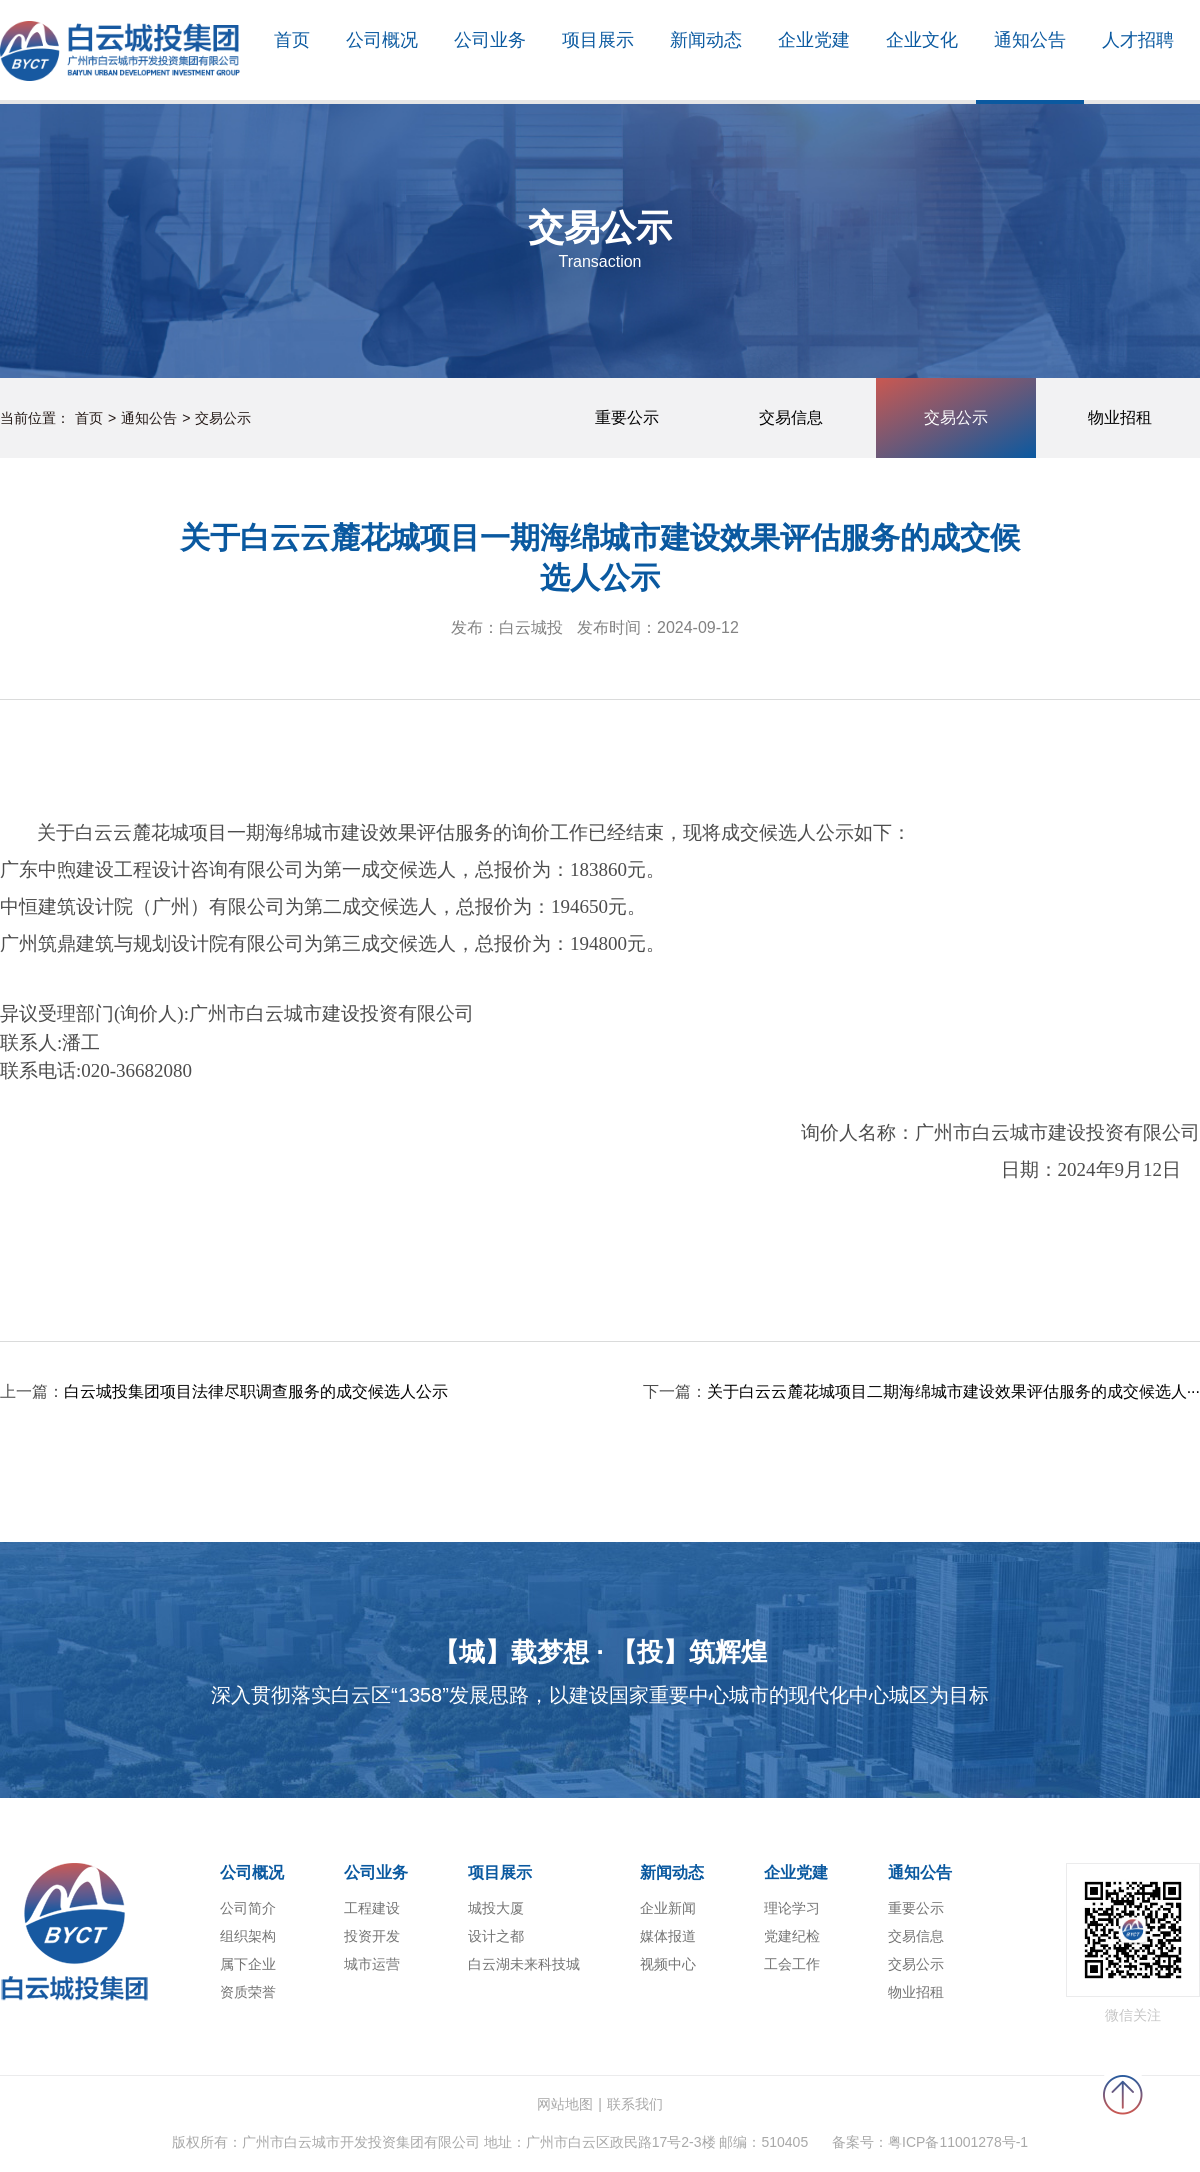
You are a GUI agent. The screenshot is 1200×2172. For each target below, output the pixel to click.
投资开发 (372, 1936)
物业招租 (916, 1992)
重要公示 (916, 1908)
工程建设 (372, 1908)
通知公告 (149, 418)
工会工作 (792, 1964)
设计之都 (496, 1936)
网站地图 (565, 2104)
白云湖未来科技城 (524, 1964)
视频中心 (668, 1964)
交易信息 (916, 1936)
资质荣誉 (248, 1992)
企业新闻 (668, 1908)
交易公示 (223, 418)
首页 (89, 418)
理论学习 (792, 1908)
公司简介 (248, 1908)
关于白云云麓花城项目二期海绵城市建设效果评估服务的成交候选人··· (953, 1391)
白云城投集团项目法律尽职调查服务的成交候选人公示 (256, 1391)
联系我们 (635, 2104)
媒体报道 (668, 1936)
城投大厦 (496, 1908)
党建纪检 (792, 1936)
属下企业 (248, 1964)
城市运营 (372, 1964)
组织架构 (248, 1936)
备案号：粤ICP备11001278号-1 (930, 2142)
